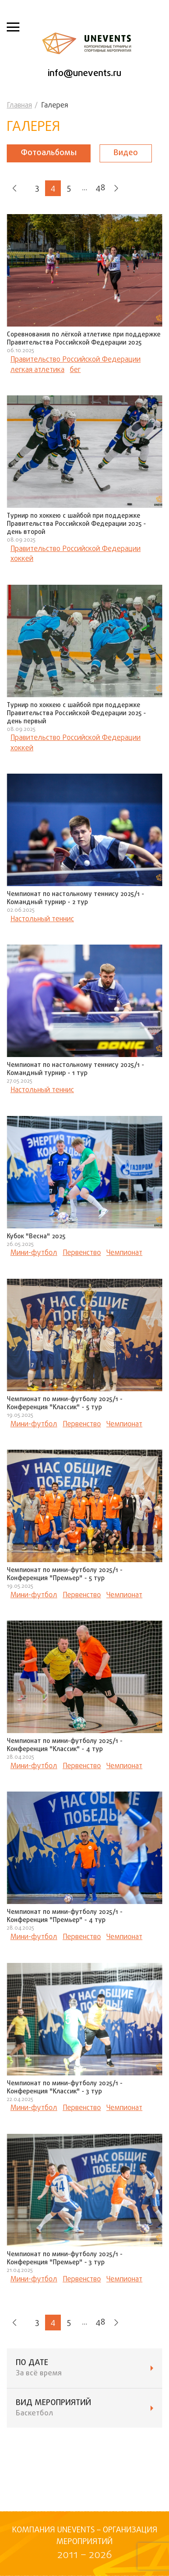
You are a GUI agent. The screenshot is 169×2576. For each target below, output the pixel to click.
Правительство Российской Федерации (75, 359)
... (84, 188)
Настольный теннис (42, 919)
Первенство (82, 1253)
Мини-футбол (33, 1253)
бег (75, 370)
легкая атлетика (37, 370)
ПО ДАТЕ (84, 2368)
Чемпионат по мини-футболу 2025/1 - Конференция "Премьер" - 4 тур (65, 1916)
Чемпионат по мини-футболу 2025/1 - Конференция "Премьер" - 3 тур (65, 2258)
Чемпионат (124, 1253)
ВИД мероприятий (84, 2408)
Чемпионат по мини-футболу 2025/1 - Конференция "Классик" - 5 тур (65, 1403)
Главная (19, 105)
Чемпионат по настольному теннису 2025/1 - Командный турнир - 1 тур (75, 1069)
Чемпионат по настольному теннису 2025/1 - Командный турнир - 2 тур (75, 898)
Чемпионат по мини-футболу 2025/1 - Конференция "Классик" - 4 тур (65, 1745)
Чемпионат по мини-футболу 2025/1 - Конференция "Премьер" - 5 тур (65, 1574)
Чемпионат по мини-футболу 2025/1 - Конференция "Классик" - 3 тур (65, 2088)
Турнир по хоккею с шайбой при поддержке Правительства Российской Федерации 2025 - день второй (76, 524)
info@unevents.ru (84, 74)
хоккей (21, 559)
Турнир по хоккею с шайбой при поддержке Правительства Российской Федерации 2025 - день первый (76, 713)
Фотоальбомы (49, 153)
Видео (126, 153)
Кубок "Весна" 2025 (36, 1236)
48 (100, 188)
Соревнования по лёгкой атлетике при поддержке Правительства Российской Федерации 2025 (83, 339)
